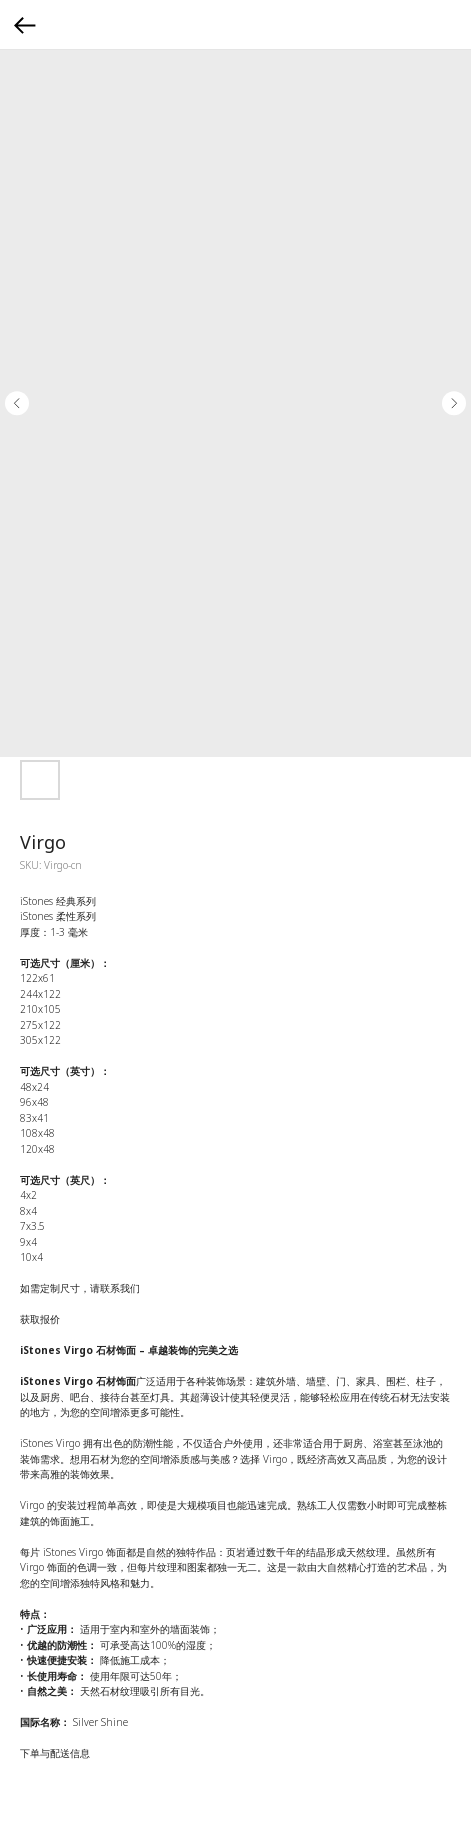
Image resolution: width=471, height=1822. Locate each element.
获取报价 (40, 1319)
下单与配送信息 (55, 1753)
